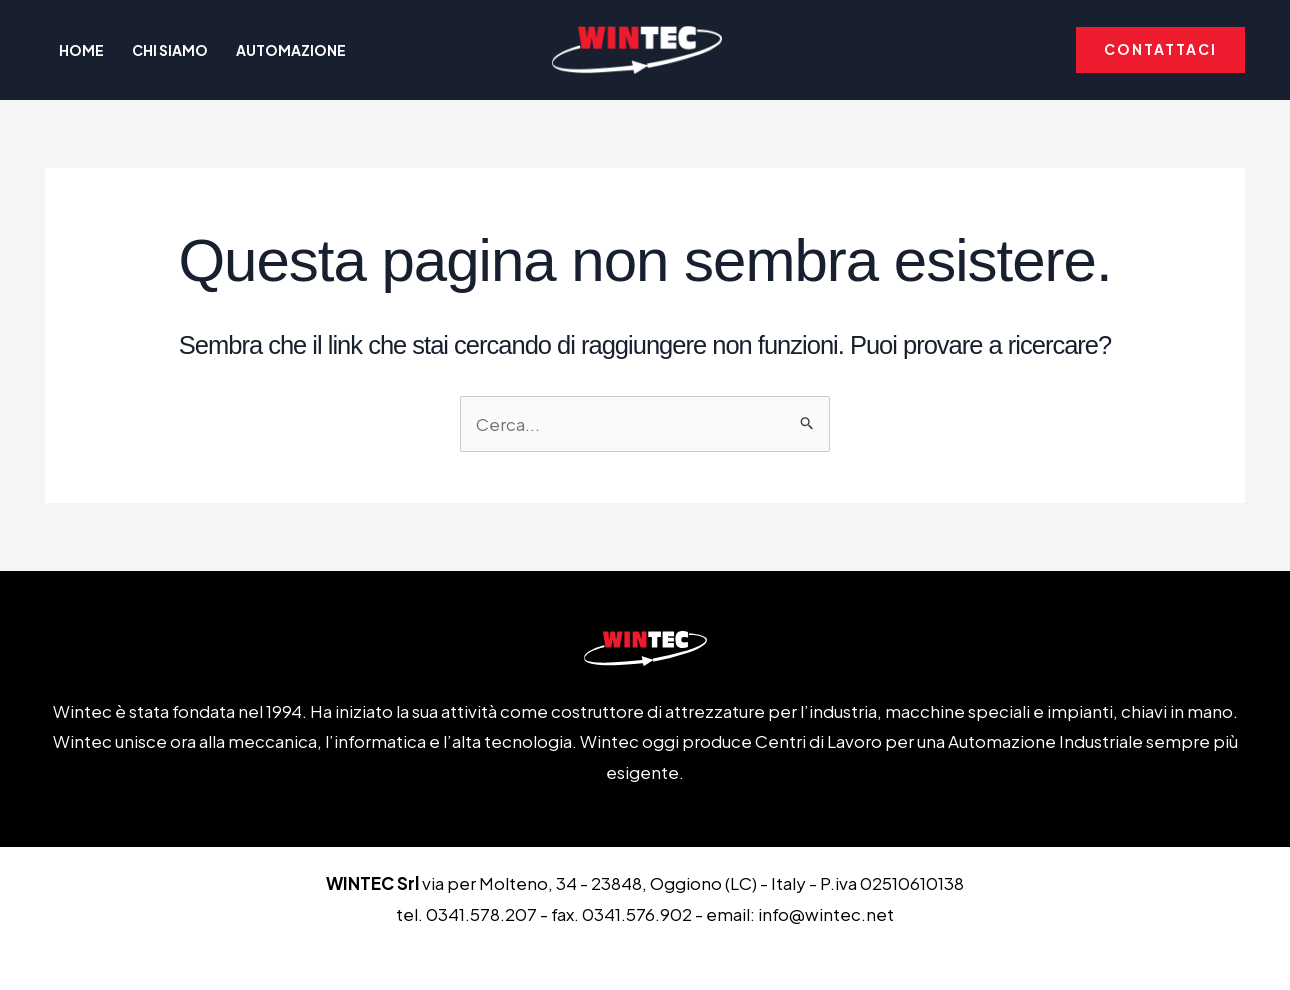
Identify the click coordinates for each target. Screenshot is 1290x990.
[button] (1160, 50)
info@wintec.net (826, 914)
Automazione (291, 50)
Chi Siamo (170, 50)
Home (81, 50)
